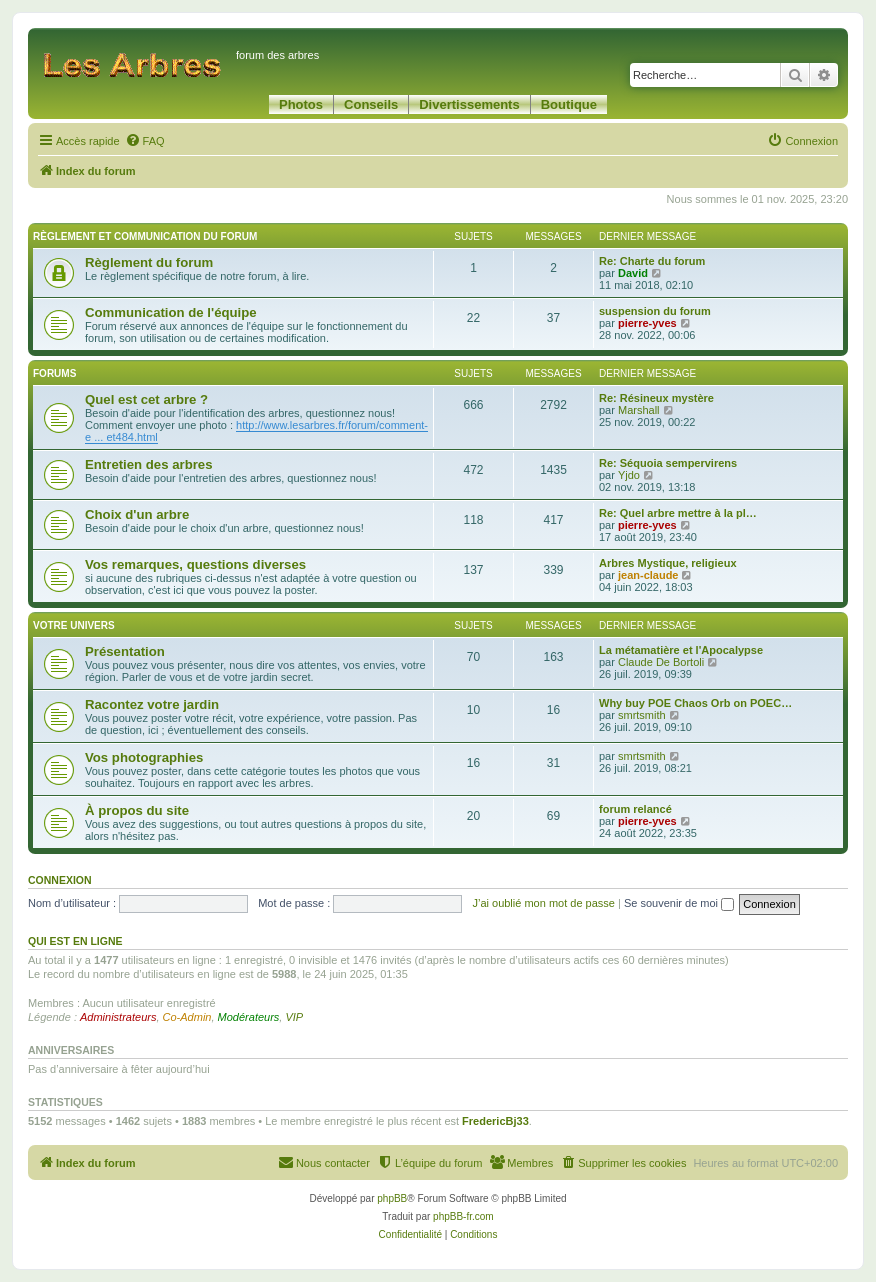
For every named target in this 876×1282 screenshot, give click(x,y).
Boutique (569, 104)
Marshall (639, 410)
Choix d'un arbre (137, 514)
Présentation (125, 651)
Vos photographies (144, 757)
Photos (301, 104)
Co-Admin (187, 1017)
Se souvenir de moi (679, 903)
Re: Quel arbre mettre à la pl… (678, 513)
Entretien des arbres (149, 464)
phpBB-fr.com (463, 1216)
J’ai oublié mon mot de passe (543, 903)
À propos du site (137, 810)
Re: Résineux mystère (656, 398)
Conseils (371, 104)
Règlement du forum (149, 262)
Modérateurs (249, 1017)
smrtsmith (642, 715)
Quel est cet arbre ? (146, 399)
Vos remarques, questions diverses (195, 564)
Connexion (60, 880)
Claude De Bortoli (661, 662)
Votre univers (74, 625)
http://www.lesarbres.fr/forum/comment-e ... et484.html (256, 431)
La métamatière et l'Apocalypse (681, 650)
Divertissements (469, 104)
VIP (294, 1017)
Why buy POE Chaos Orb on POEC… (695, 703)
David (633, 273)
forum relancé (635, 809)
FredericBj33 (495, 1121)
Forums (54, 373)
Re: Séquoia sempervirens (668, 463)
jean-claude (648, 575)
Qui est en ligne (75, 941)
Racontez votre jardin (152, 704)
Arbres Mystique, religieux (668, 563)
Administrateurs (118, 1017)
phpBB (392, 1198)
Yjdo (629, 475)
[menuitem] (145, 141)
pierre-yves (647, 323)
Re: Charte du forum (652, 261)
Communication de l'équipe (171, 312)
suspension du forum (655, 311)
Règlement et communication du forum (145, 236)
